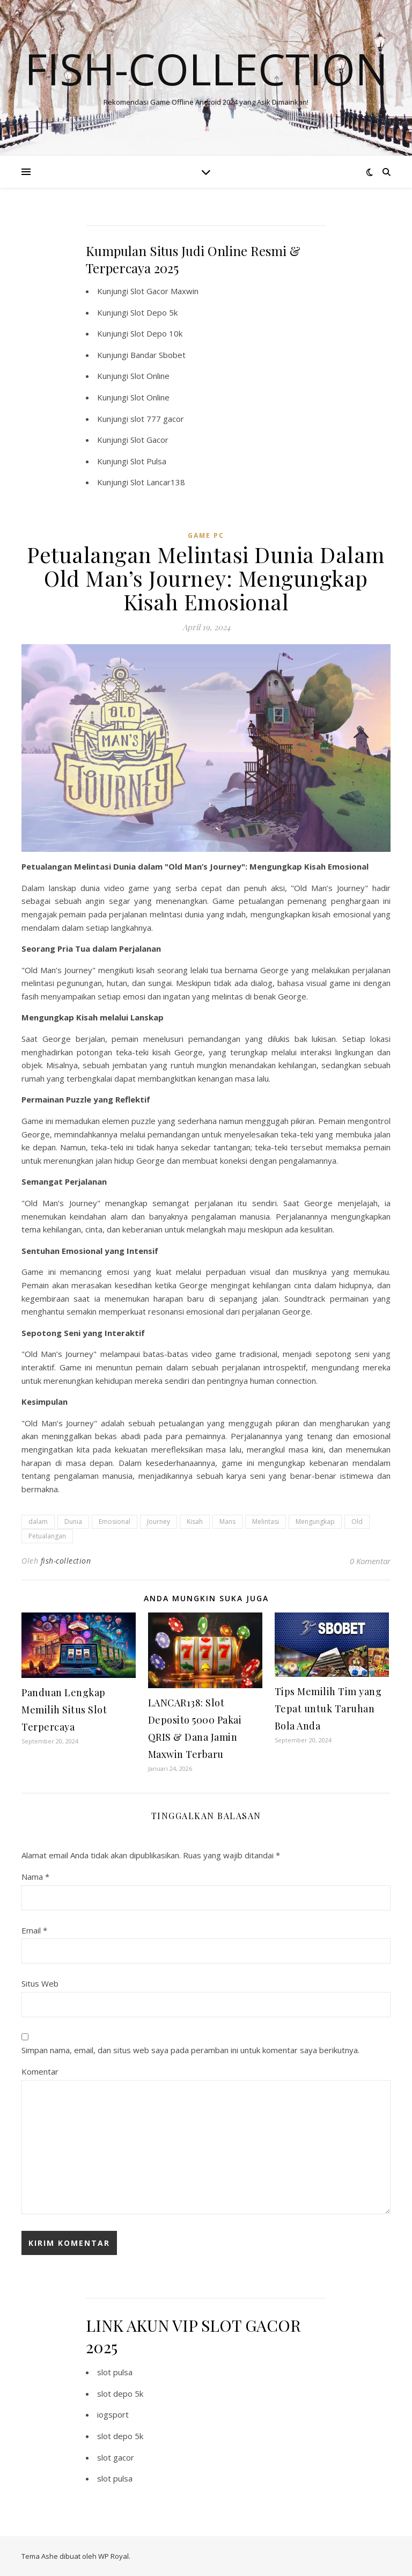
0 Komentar (370, 1561)
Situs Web (39, 1983)
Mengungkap (315, 1521)
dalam (38, 1521)
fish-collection (66, 1561)
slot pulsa (115, 2372)
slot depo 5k (120, 2393)
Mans (227, 1521)
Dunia (73, 1521)
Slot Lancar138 (157, 482)
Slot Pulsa (148, 461)
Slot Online (150, 375)
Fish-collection (206, 68)
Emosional (114, 1521)
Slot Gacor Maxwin (164, 291)
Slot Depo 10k (156, 333)
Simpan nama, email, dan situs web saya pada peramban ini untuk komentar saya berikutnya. (190, 2050)
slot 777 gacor (157, 418)
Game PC (206, 535)
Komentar (39, 2071)
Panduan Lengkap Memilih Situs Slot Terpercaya (64, 1709)
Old (357, 1521)
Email (34, 1930)
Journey (158, 1521)
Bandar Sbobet (158, 354)
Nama (35, 1876)
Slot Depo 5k (154, 312)
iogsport (113, 2414)
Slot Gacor (149, 439)
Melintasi (265, 1521)
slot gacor (115, 2457)
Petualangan (47, 1536)
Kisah (195, 1521)
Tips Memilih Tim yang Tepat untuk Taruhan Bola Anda (328, 1708)
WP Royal (113, 2556)
